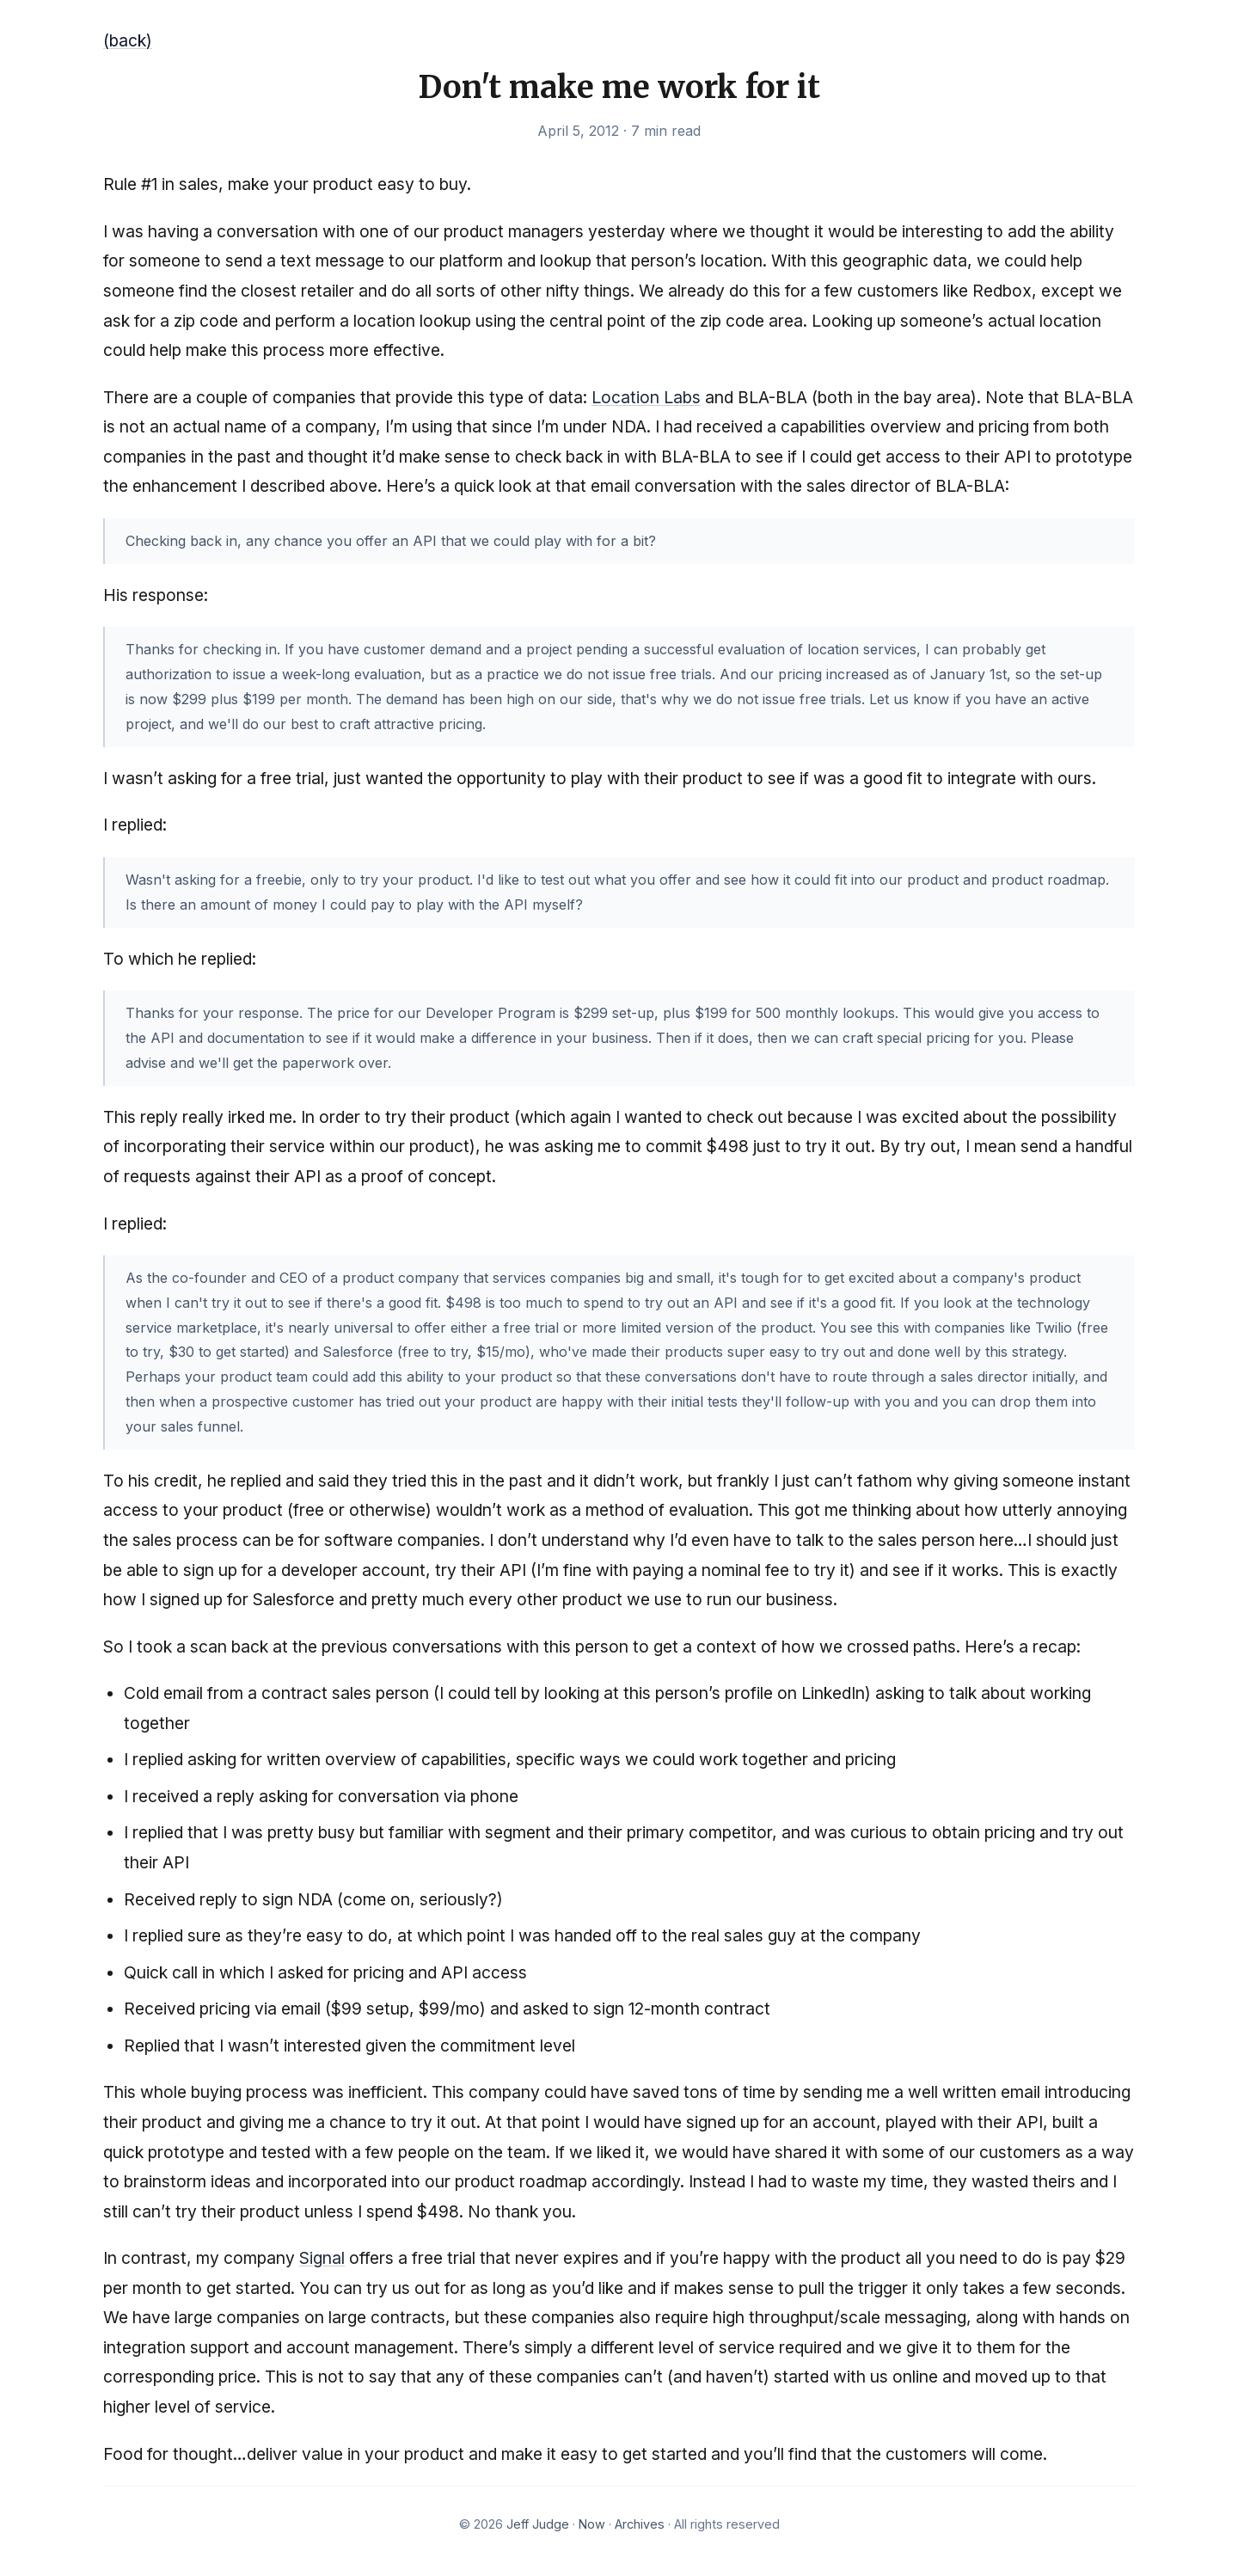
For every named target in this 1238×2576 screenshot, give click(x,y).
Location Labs (646, 397)
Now (592, 2524)
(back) (127, 40)
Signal (322, 2258)
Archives (640, 2524)
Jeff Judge (537, 2524)
